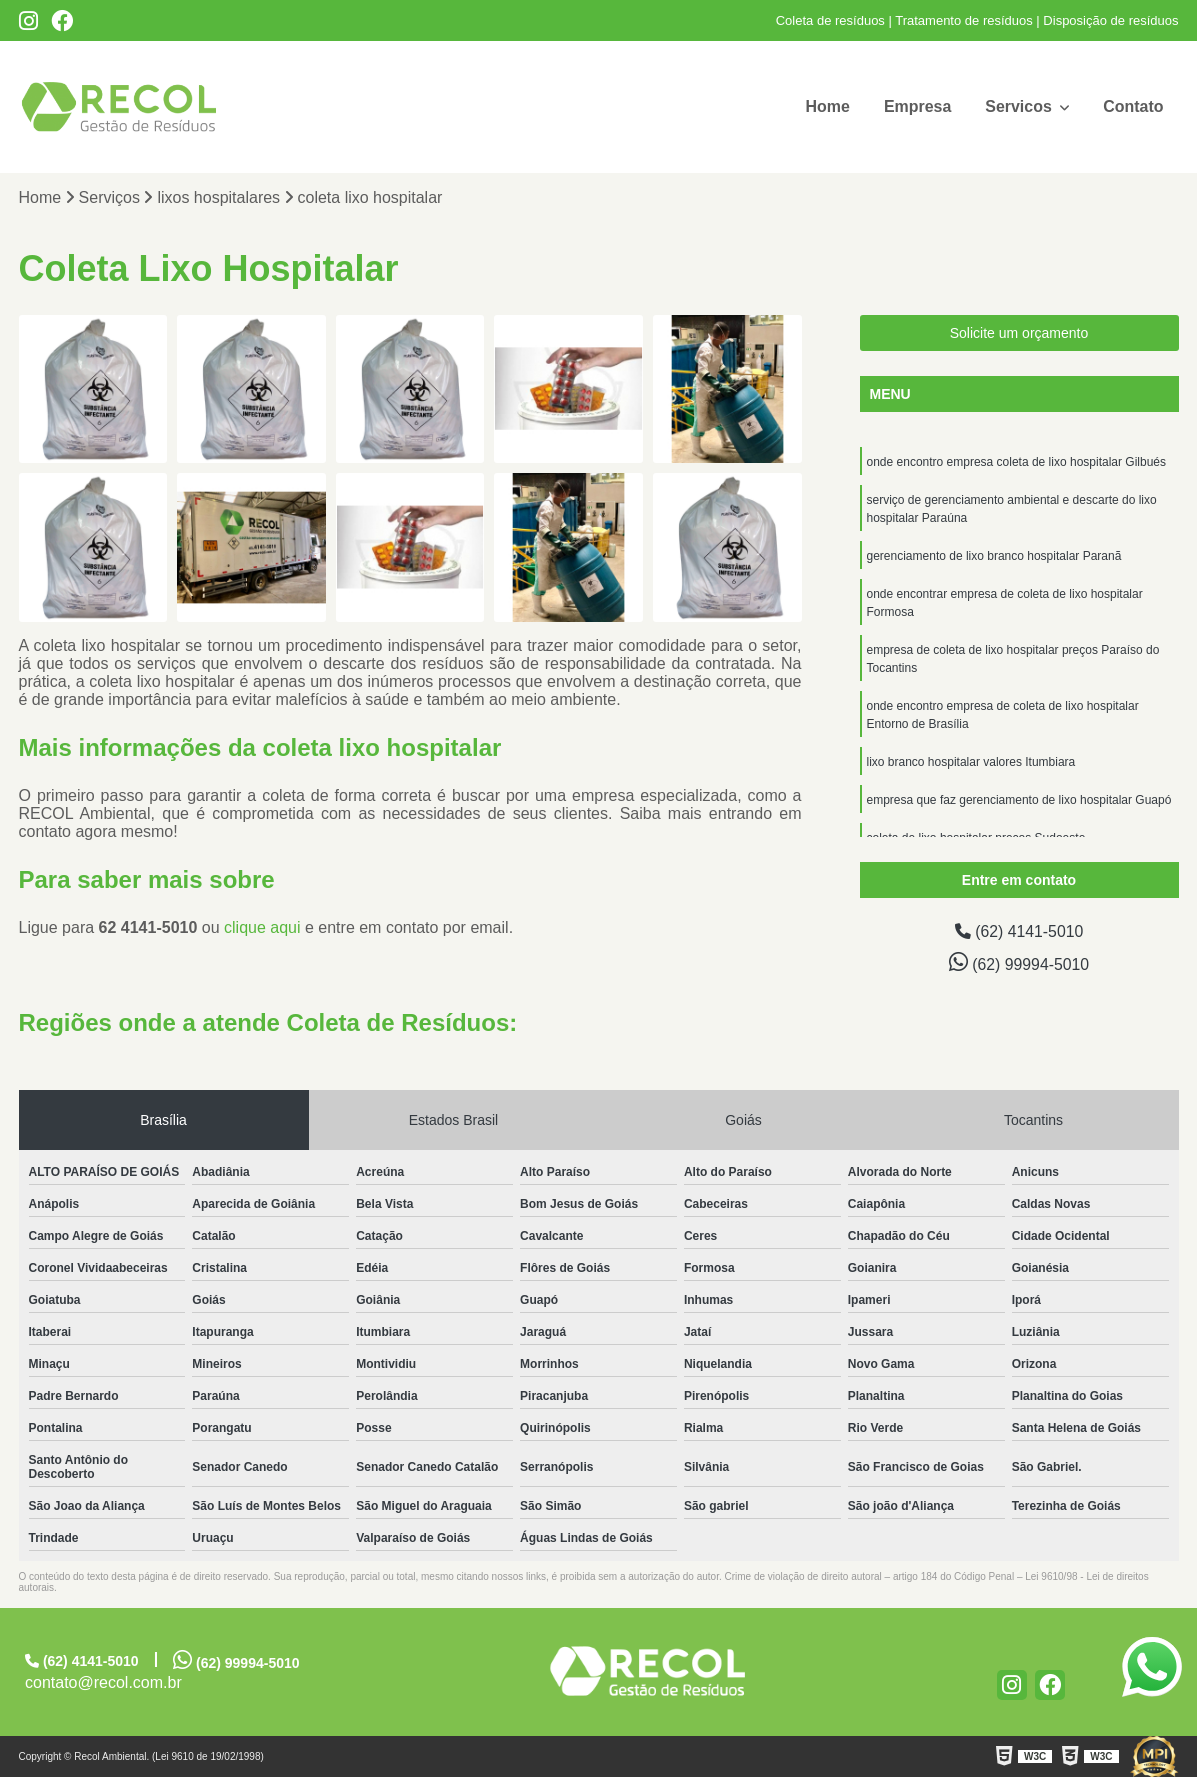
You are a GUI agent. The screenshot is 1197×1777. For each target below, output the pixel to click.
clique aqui (262, 927)
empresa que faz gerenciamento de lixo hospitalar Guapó (1019, 800)
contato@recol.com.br (103, 1682)
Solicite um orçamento (1019, 333)
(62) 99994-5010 (1019, 962)
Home (827, 106)
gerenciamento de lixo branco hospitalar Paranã (994, 556)
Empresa (917, 106)
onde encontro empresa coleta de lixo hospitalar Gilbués (1017, 462)
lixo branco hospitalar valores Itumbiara (971, 762)
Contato (1133, 106)
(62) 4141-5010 (1019, 931)
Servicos (1020, 106)
